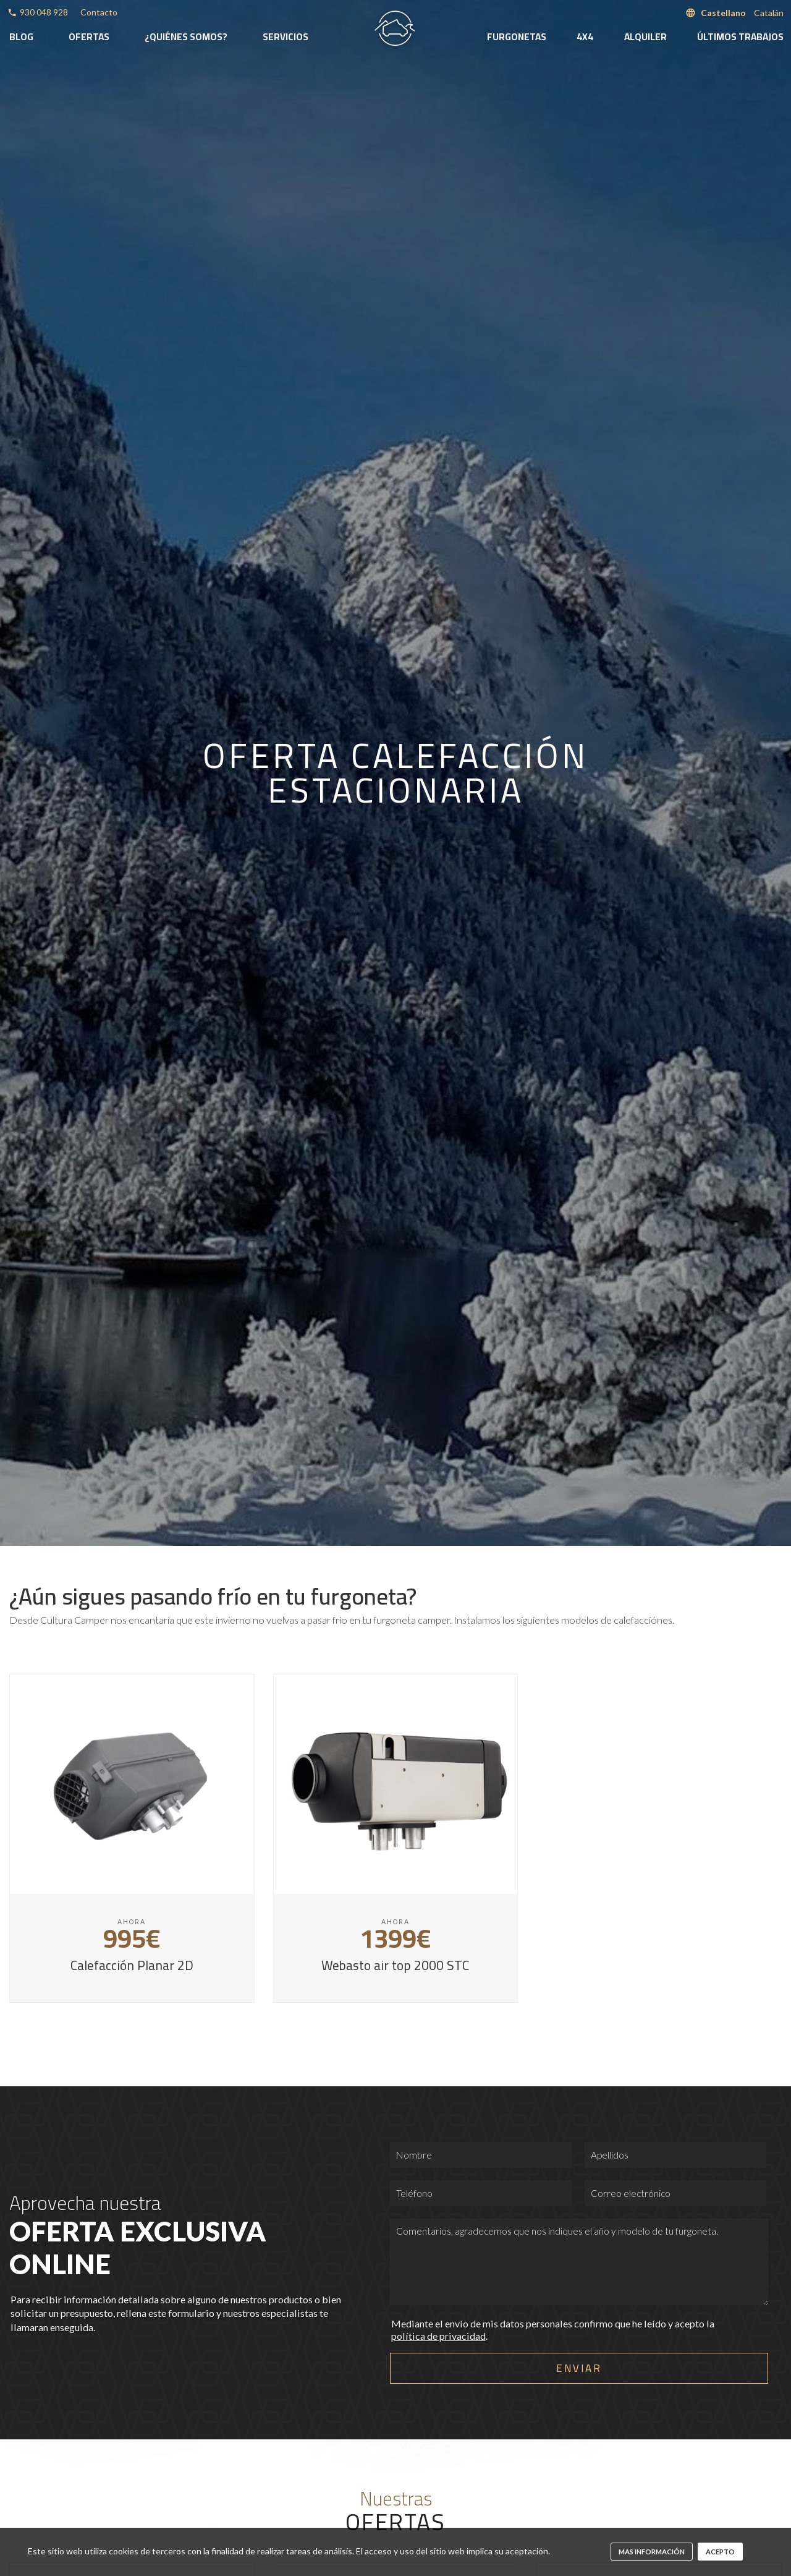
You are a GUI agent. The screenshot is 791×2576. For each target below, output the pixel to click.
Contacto (98, 12)
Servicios (285, 37)
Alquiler (645, 37)
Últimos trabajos (740, 37)
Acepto (720, 2552)
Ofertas (89, 37)
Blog (21, 37)
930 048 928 (44, 12)
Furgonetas (516, 37)
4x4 (585, 37)
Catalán (769, 12)
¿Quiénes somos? (186, 37)
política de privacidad (438, 2336)
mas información (652, 2552)
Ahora (131, 1922)
